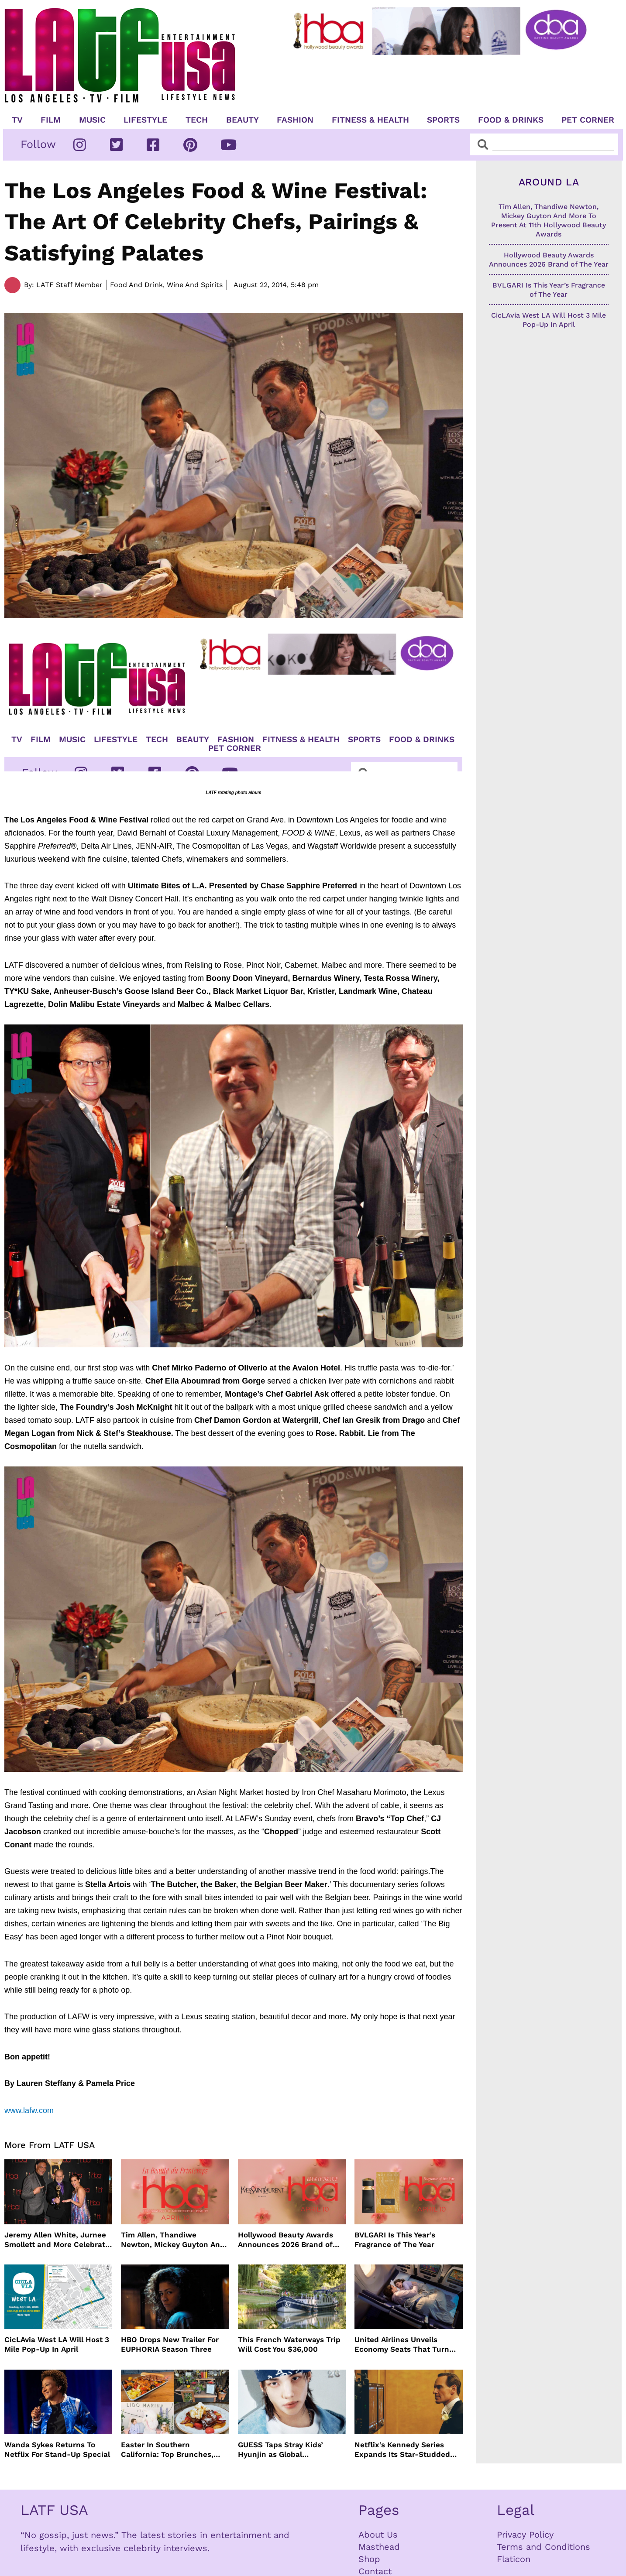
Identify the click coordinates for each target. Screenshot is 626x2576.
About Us (378, 2534)
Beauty (242, 120)
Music (92, 120)
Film (51, 120)
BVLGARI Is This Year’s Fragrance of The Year (394, 2239)
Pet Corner (587, 120)
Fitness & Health (370, 120)
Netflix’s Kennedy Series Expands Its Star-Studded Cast (402, 2449)
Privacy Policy (525, 2534)
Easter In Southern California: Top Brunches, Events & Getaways (167, 2449)
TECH (197, 120)
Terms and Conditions (543, 2547)
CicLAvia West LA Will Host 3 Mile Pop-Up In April (56, 2344)
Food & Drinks (510, 120)
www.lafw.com (29, 2110)
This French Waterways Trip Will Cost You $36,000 (289, 2344)
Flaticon (513, 2559)
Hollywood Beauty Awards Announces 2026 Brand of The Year (285, 2239)
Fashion (295, 120)
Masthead (379, 2547)
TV (17, 120)
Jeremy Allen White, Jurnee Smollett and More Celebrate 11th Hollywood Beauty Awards (57, 2239)
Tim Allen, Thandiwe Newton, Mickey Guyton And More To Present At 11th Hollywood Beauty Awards (173, 2239)
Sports (443, 120)
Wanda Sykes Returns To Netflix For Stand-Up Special (57, 2449)
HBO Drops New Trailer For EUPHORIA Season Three (170, 2344)
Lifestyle (145, 120)
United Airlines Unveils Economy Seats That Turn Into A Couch (401, 2344)
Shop (369, 2559)
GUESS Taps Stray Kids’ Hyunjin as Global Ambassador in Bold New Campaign (284, 2449)
